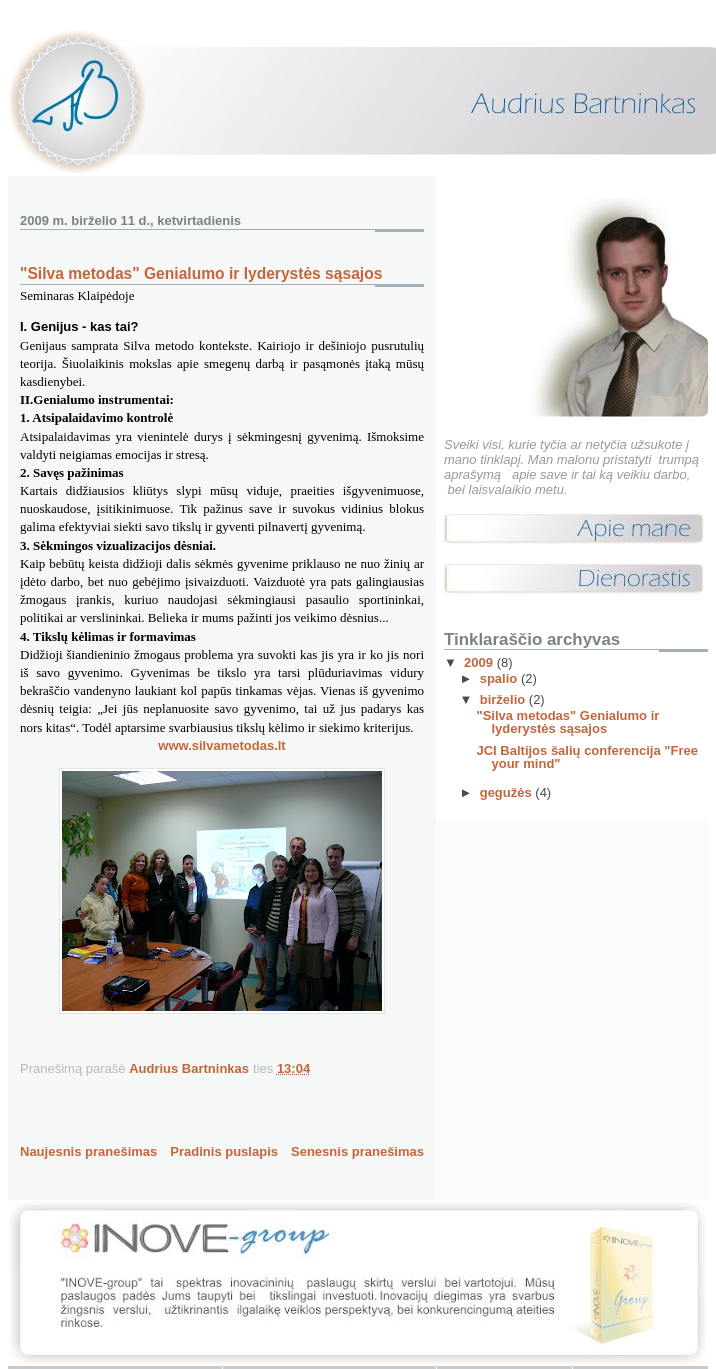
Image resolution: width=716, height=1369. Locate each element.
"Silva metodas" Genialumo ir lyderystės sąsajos (567, 722)
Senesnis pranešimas (357, 1151)
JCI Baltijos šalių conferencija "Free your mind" (586, 757)
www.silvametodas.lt (221, 745)
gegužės (508, 792)
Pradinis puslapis (224, 1151)
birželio (504, 699)
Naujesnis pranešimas (88, 1151)
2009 (480, 662)
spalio (500, 678)
